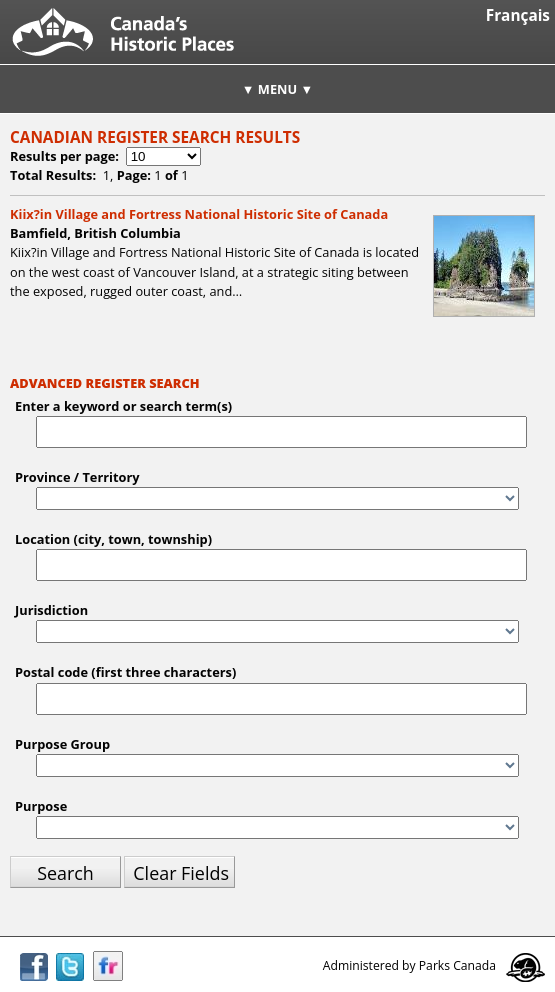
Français (518, 15)
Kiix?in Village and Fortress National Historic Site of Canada (199, 214)
